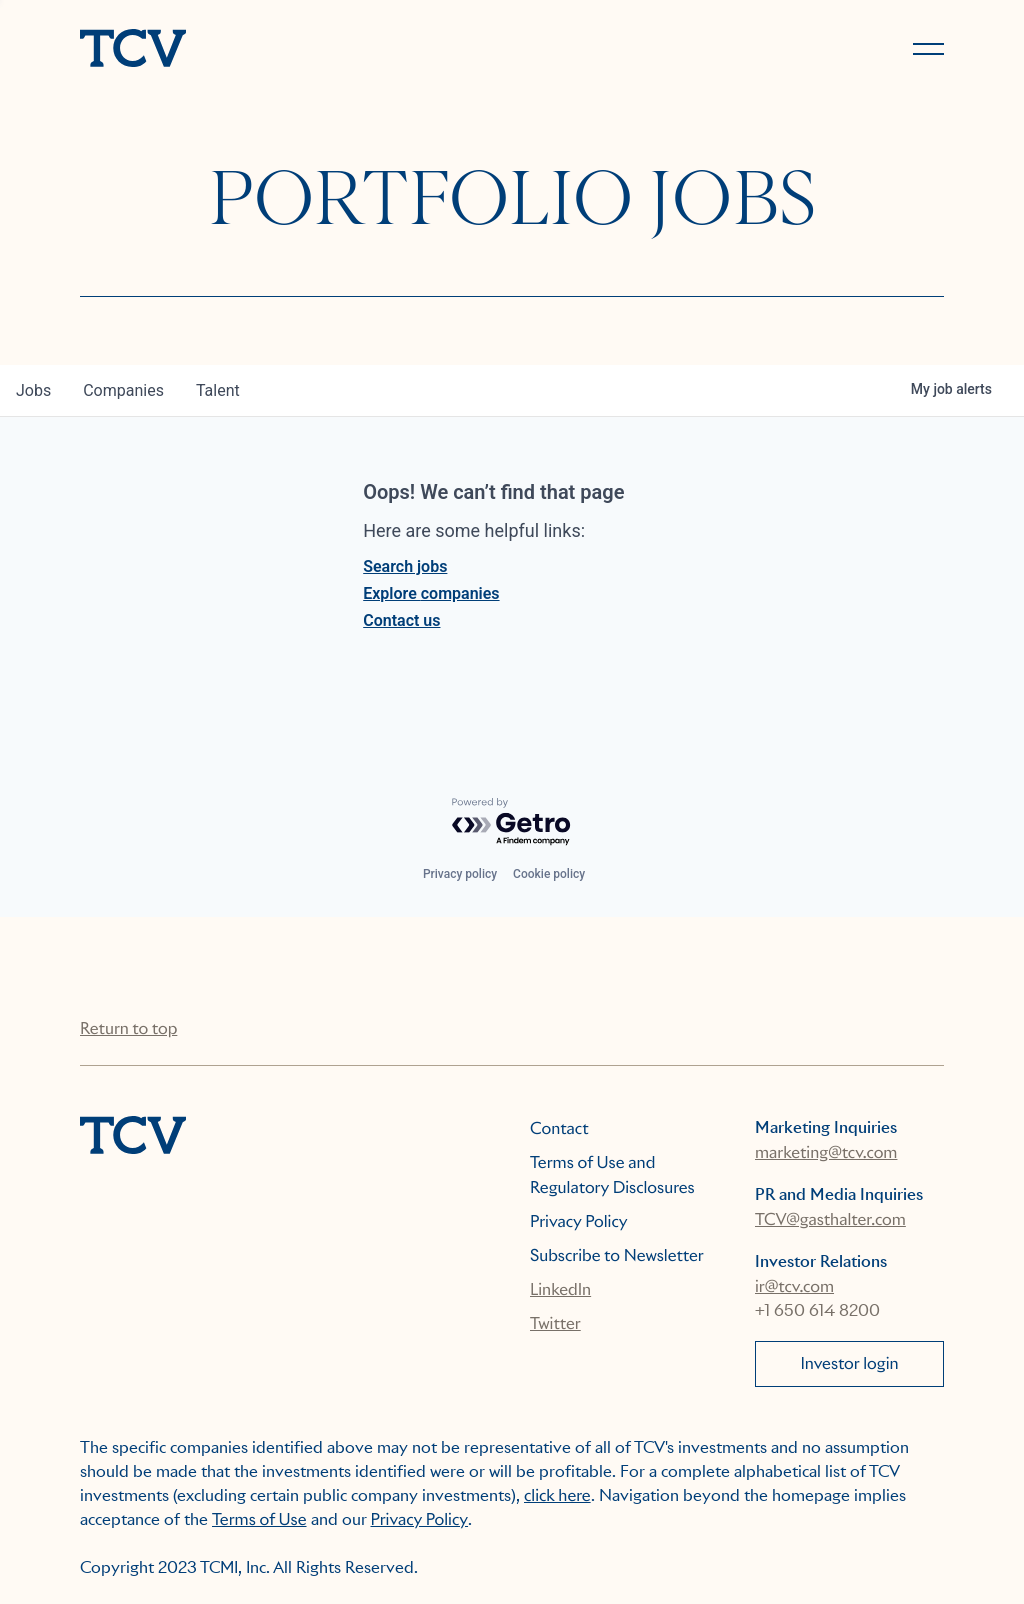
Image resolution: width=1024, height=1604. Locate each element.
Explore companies (431, 593)
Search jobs (405, 566)
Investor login (849, 1363)
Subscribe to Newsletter (617, 1255)
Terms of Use (259, 1519)
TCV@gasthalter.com (830, 1219)
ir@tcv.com (794, 1286)
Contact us (401, 620)
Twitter (555, 1323)
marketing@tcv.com (826, 1152)
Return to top (128, 1028)
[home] (287, 50)
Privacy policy (460, 874)
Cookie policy (549, 874)
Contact (559, 1128)
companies (123, 390)
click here (557, 1495)
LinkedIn (560, 1289)
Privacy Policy (579, 1221)
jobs (33, 390)
